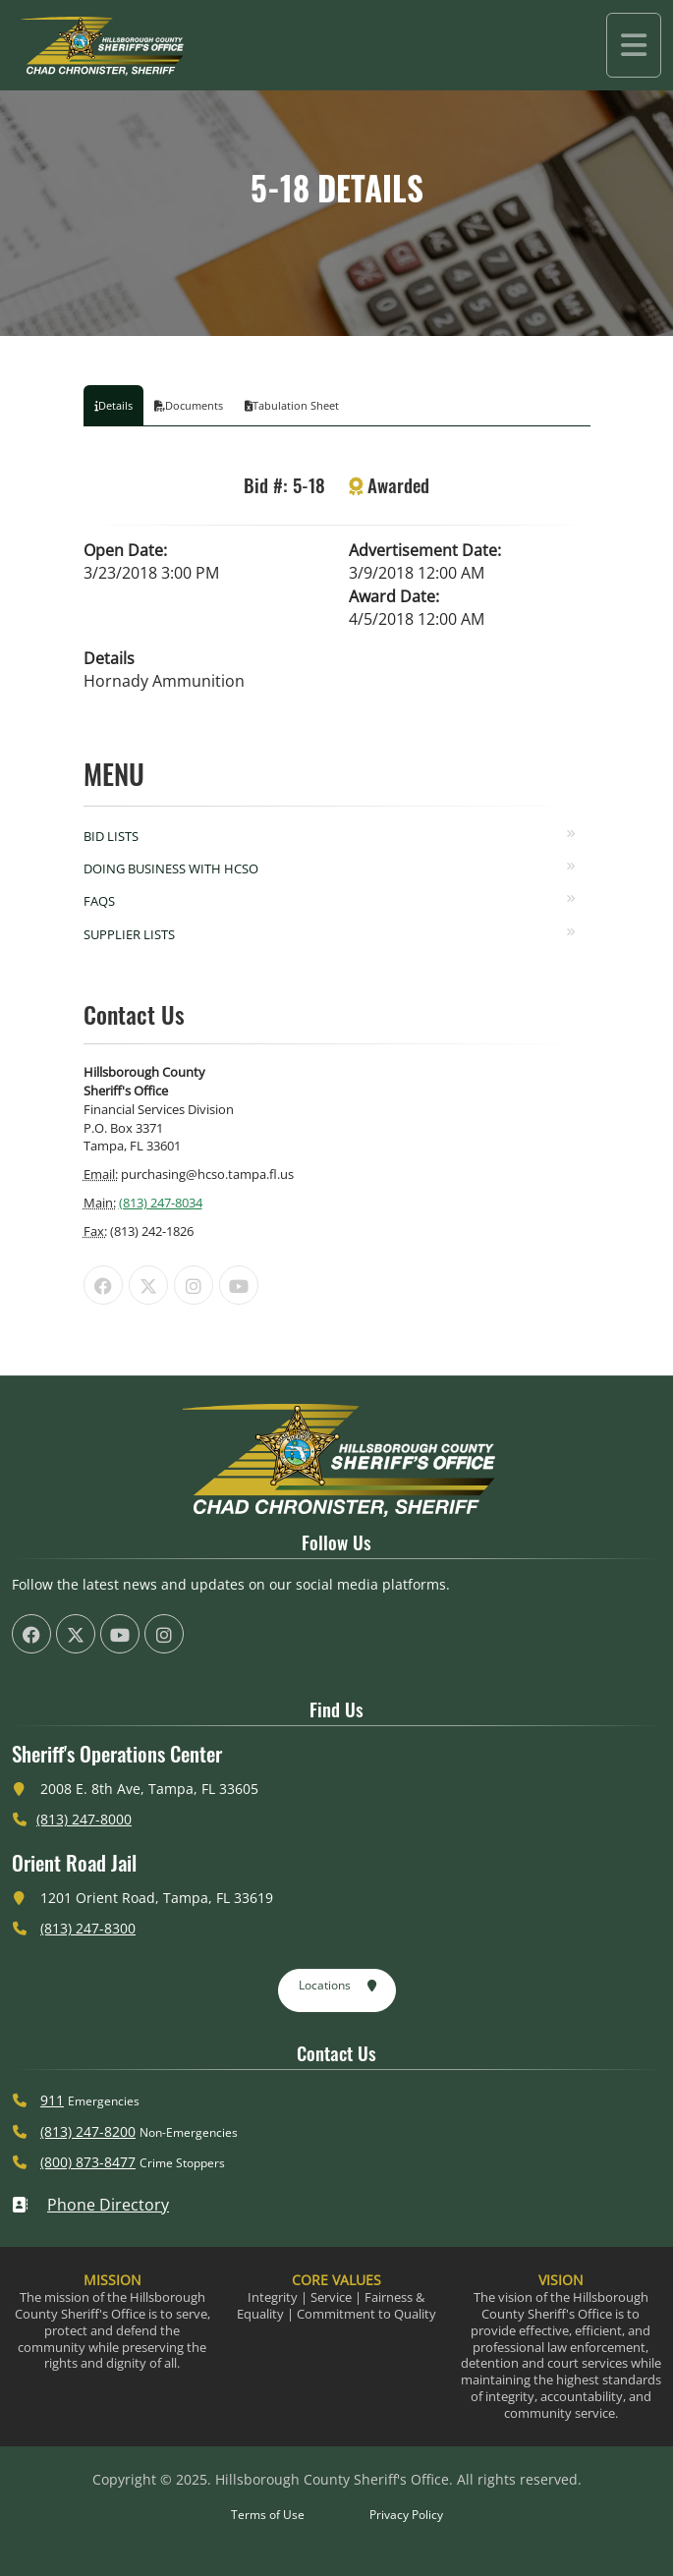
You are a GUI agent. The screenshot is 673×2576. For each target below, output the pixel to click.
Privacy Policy (406, 2514)
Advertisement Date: (425, 550)
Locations (338, 1986)
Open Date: (125, 550)
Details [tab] (113, 405)
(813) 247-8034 (160, 1202)
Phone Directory (90, 2204)
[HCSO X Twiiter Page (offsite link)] (148, 1285)
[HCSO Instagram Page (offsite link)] (193, 1285)
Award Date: (394, 596)
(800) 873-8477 (88, 2162)
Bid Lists (111, 836)
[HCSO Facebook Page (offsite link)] (103, 1285)
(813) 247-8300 (88, 1928)
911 (52, 2100)
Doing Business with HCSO (171, 868)
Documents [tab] (188, 405)
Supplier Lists (129, 934)
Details (109, 658)
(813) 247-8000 (84, 1819)
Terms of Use (268, 2514)
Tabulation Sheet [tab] (292, 405)
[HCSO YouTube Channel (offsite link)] (238, 1285)
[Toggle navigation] (633, 45)
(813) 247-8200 (88, 2131)
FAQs (99, 901)
